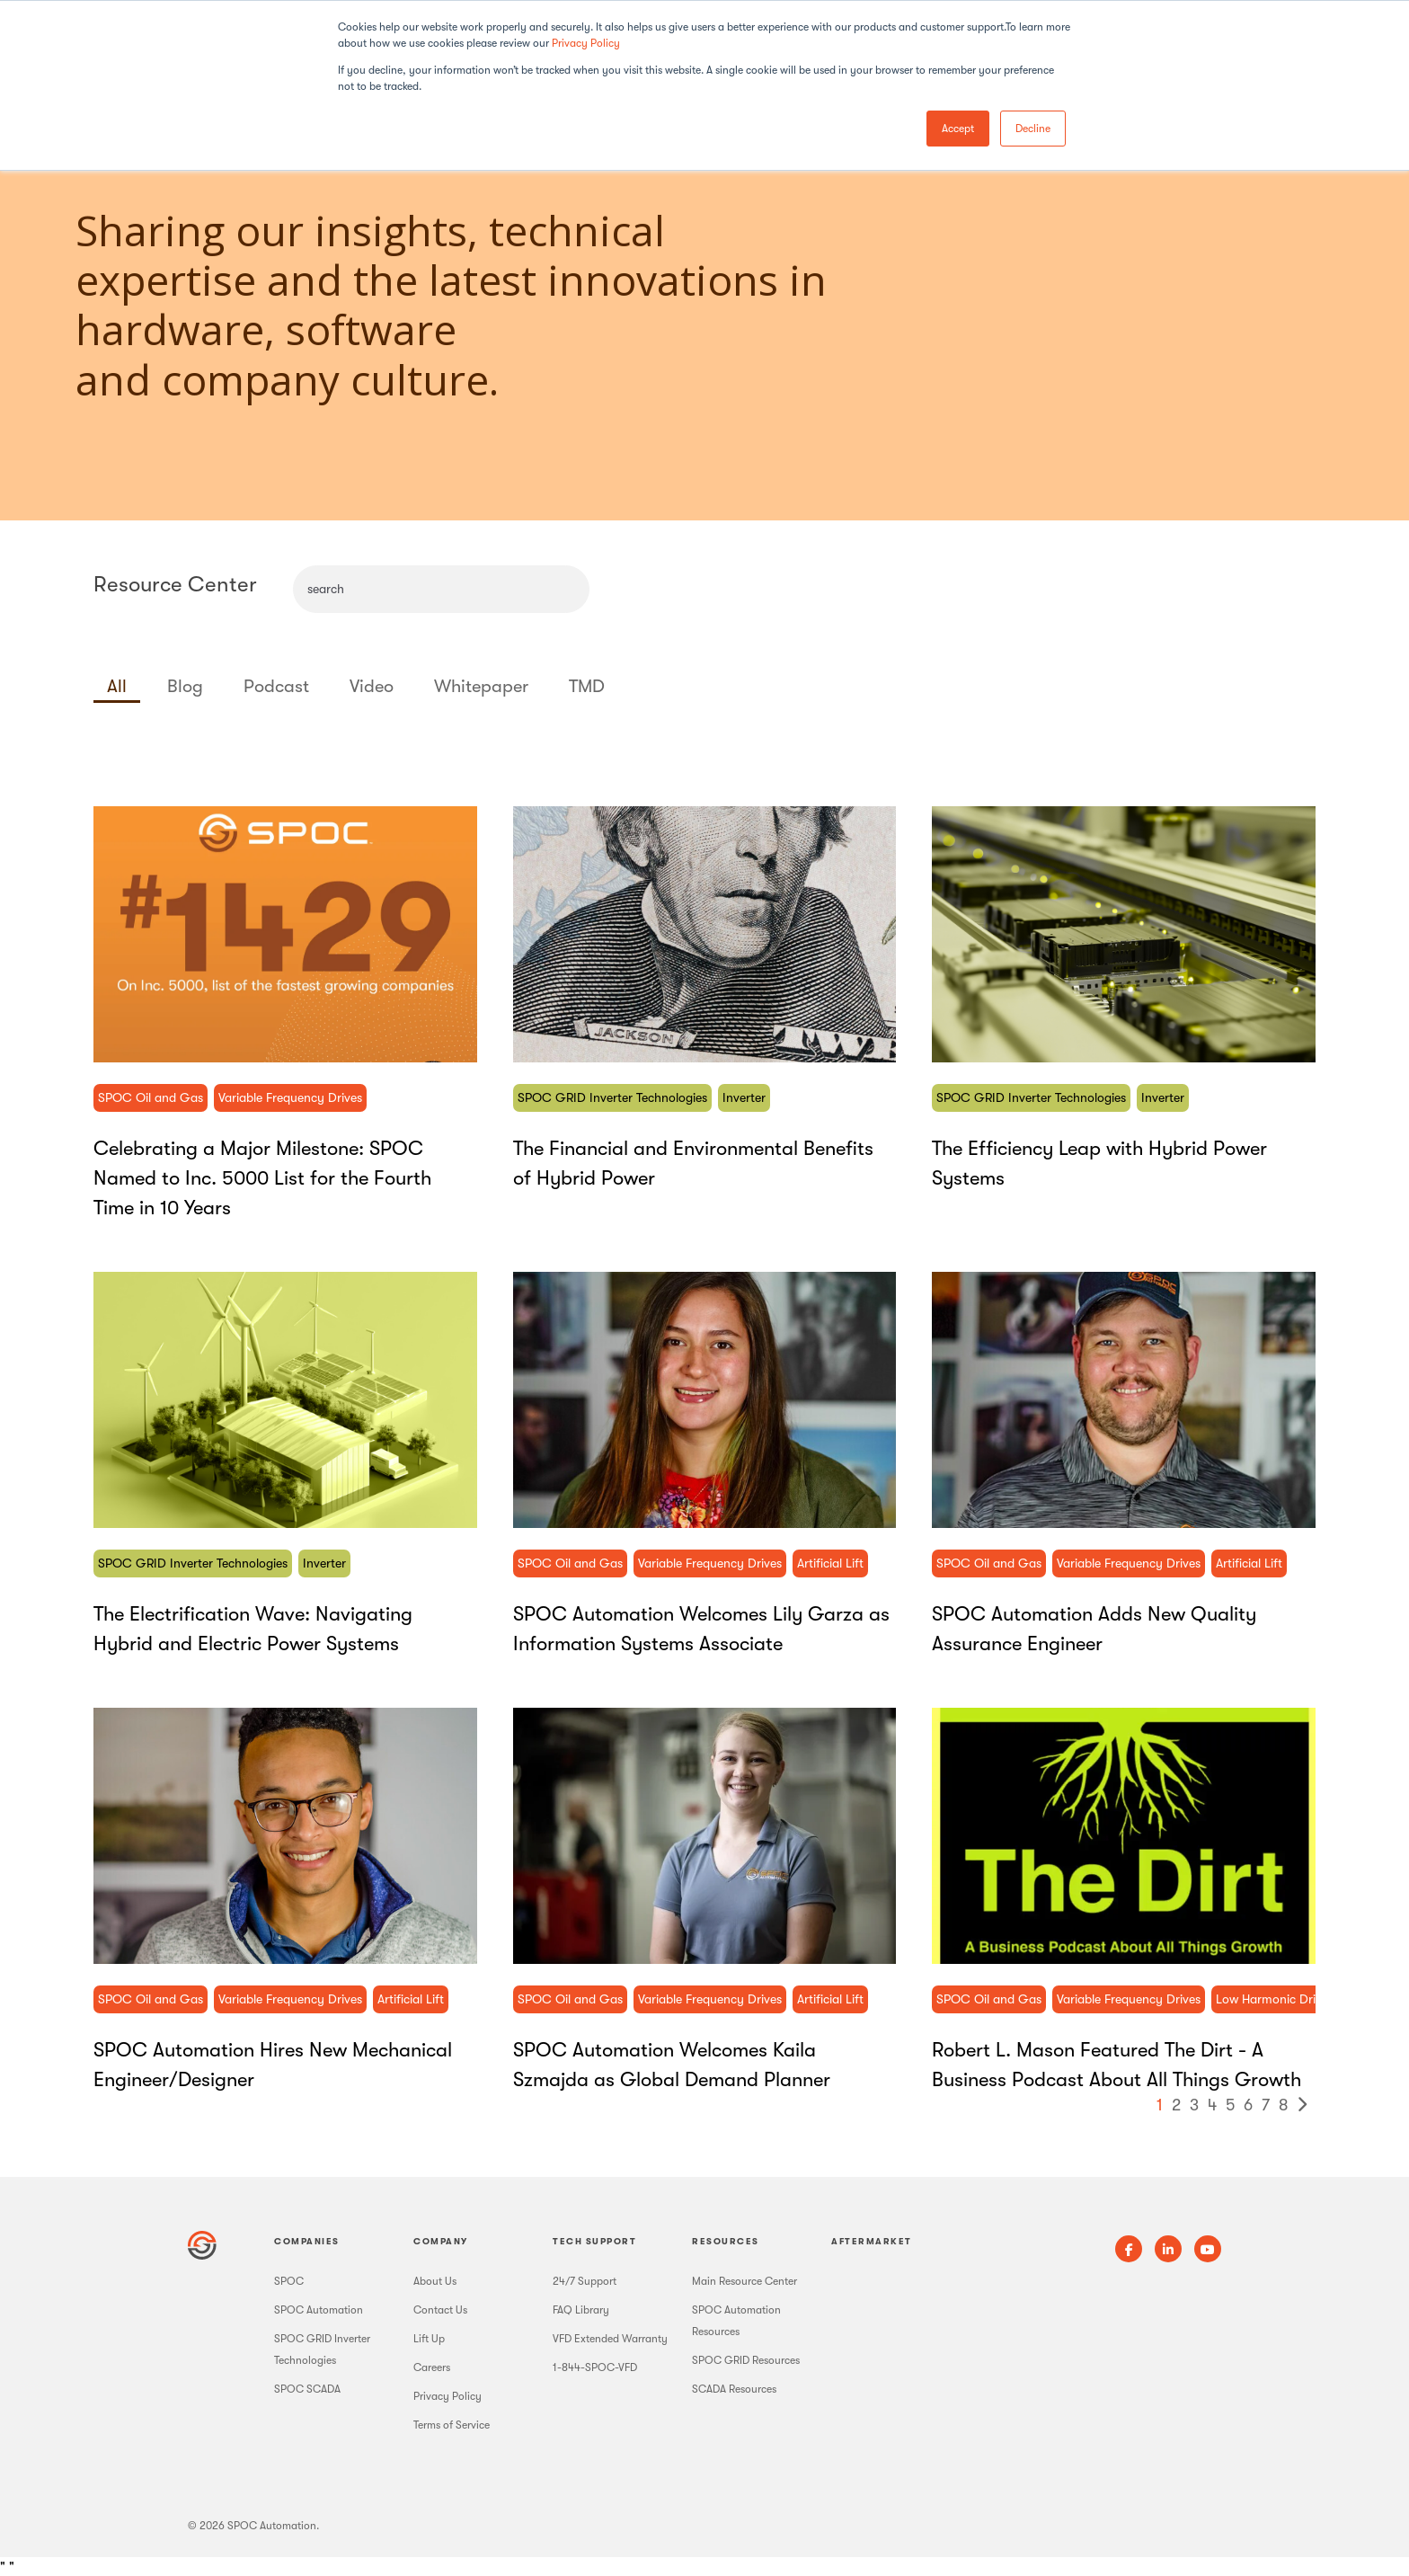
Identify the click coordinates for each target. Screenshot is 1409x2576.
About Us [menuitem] (434, 2281)
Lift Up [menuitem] (429, 2338)
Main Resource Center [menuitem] (744, 2281)
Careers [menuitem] (431, 2367)
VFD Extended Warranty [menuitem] (610, 2338)
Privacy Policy (586, 43)
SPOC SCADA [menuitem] (307, 2389)
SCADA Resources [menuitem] (734, 2389)
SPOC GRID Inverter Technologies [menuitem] (322, 2349)
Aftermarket (871, 2241)
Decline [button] (1032, 128)
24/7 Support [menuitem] (584, 2281)
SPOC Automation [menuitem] (318, 2310)
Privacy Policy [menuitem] (447, 2396)
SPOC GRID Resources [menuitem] (746, 2360)
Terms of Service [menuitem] (451, 2425)
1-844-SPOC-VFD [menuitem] (595, 2367)
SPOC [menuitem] (289, 2281)
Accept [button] (958, 128)
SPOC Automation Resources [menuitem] (736, 2321)
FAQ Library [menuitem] (581, 2310)
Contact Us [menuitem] (440, 2310)
